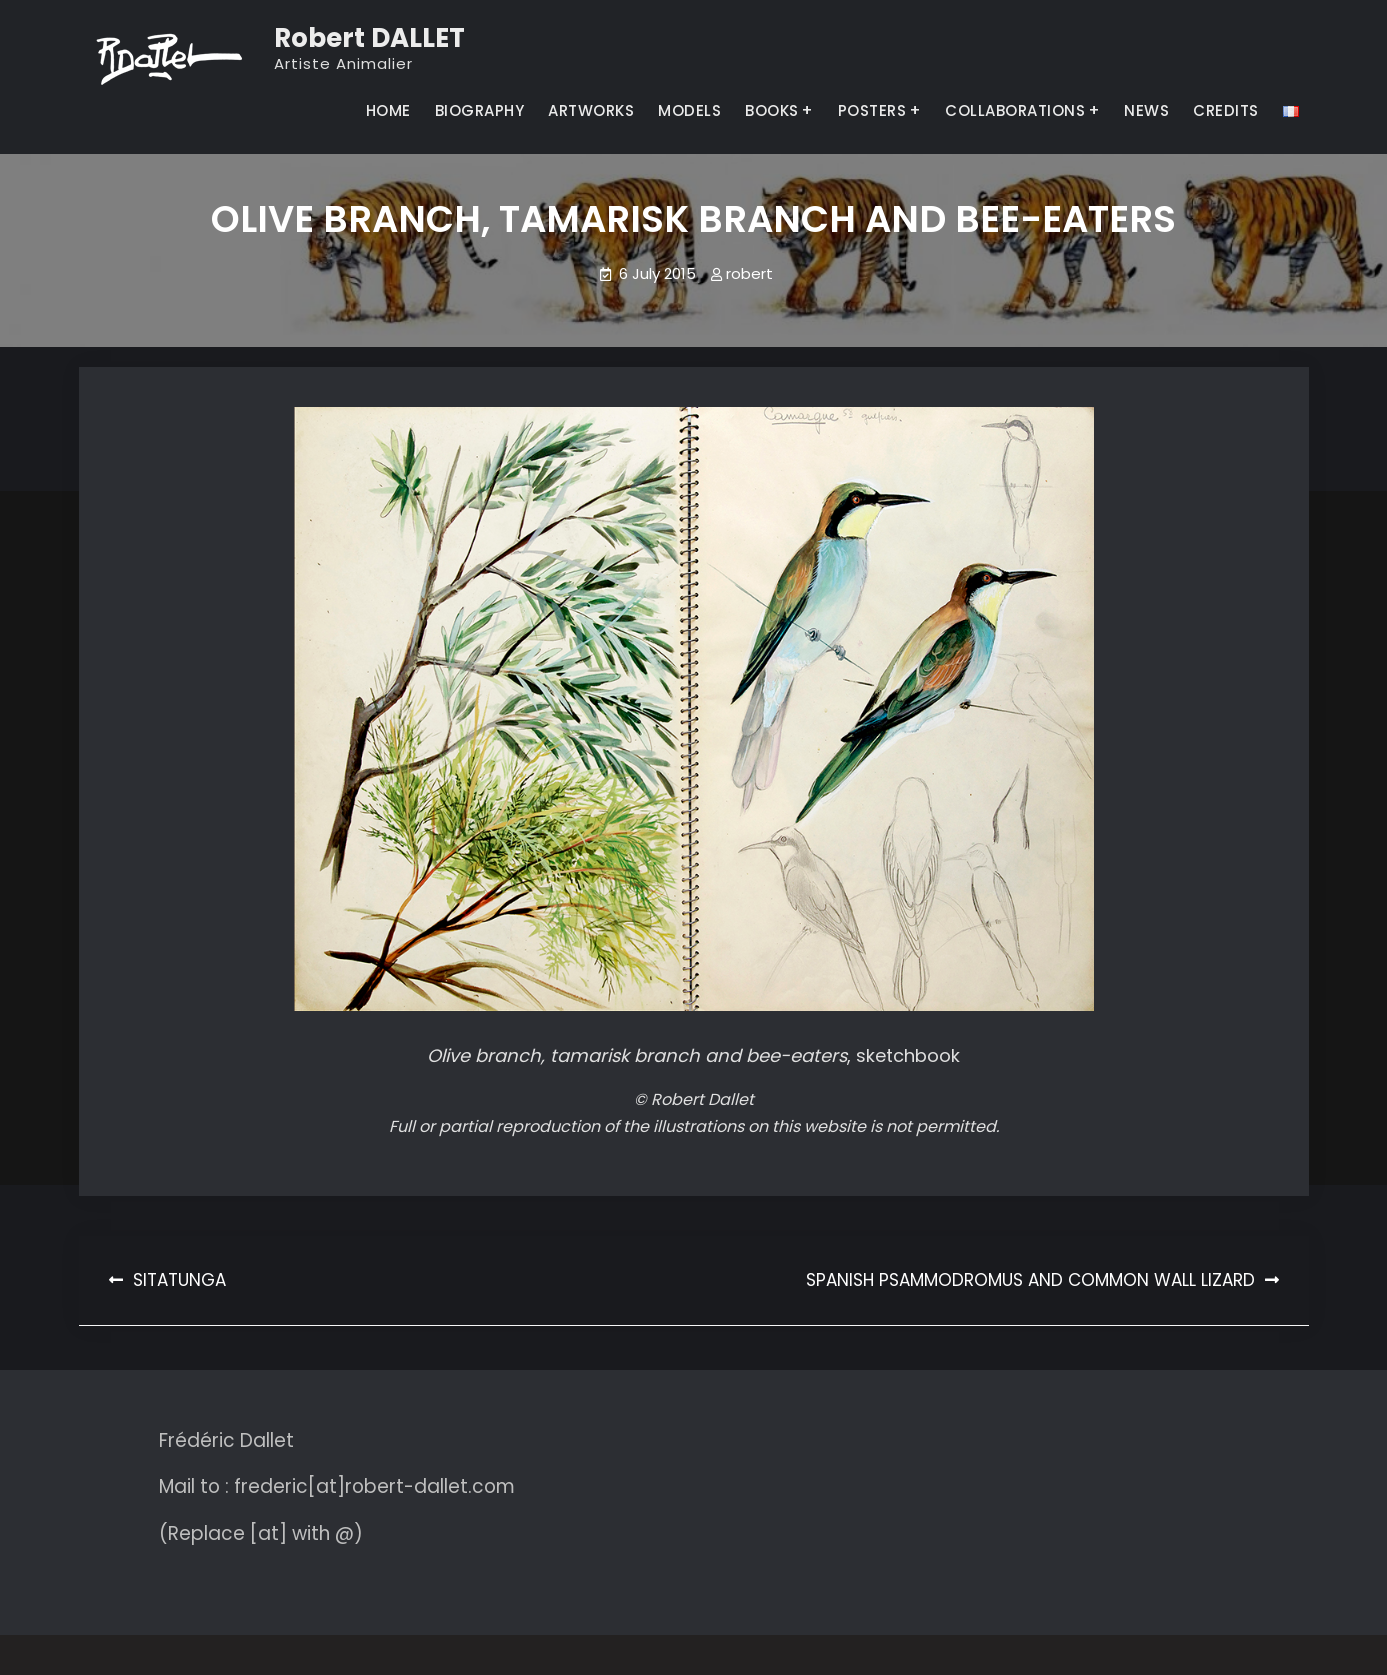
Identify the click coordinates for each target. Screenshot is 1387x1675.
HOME (388, 110)
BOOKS (772, 110)
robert (749, 273)
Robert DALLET (369, 38)
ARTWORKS (591, 110)
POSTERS (872, 110)
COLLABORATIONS (1015, 110)
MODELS (689, 110)
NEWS (1146, 110)
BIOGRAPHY (480, 110)
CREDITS (1226, 110)
